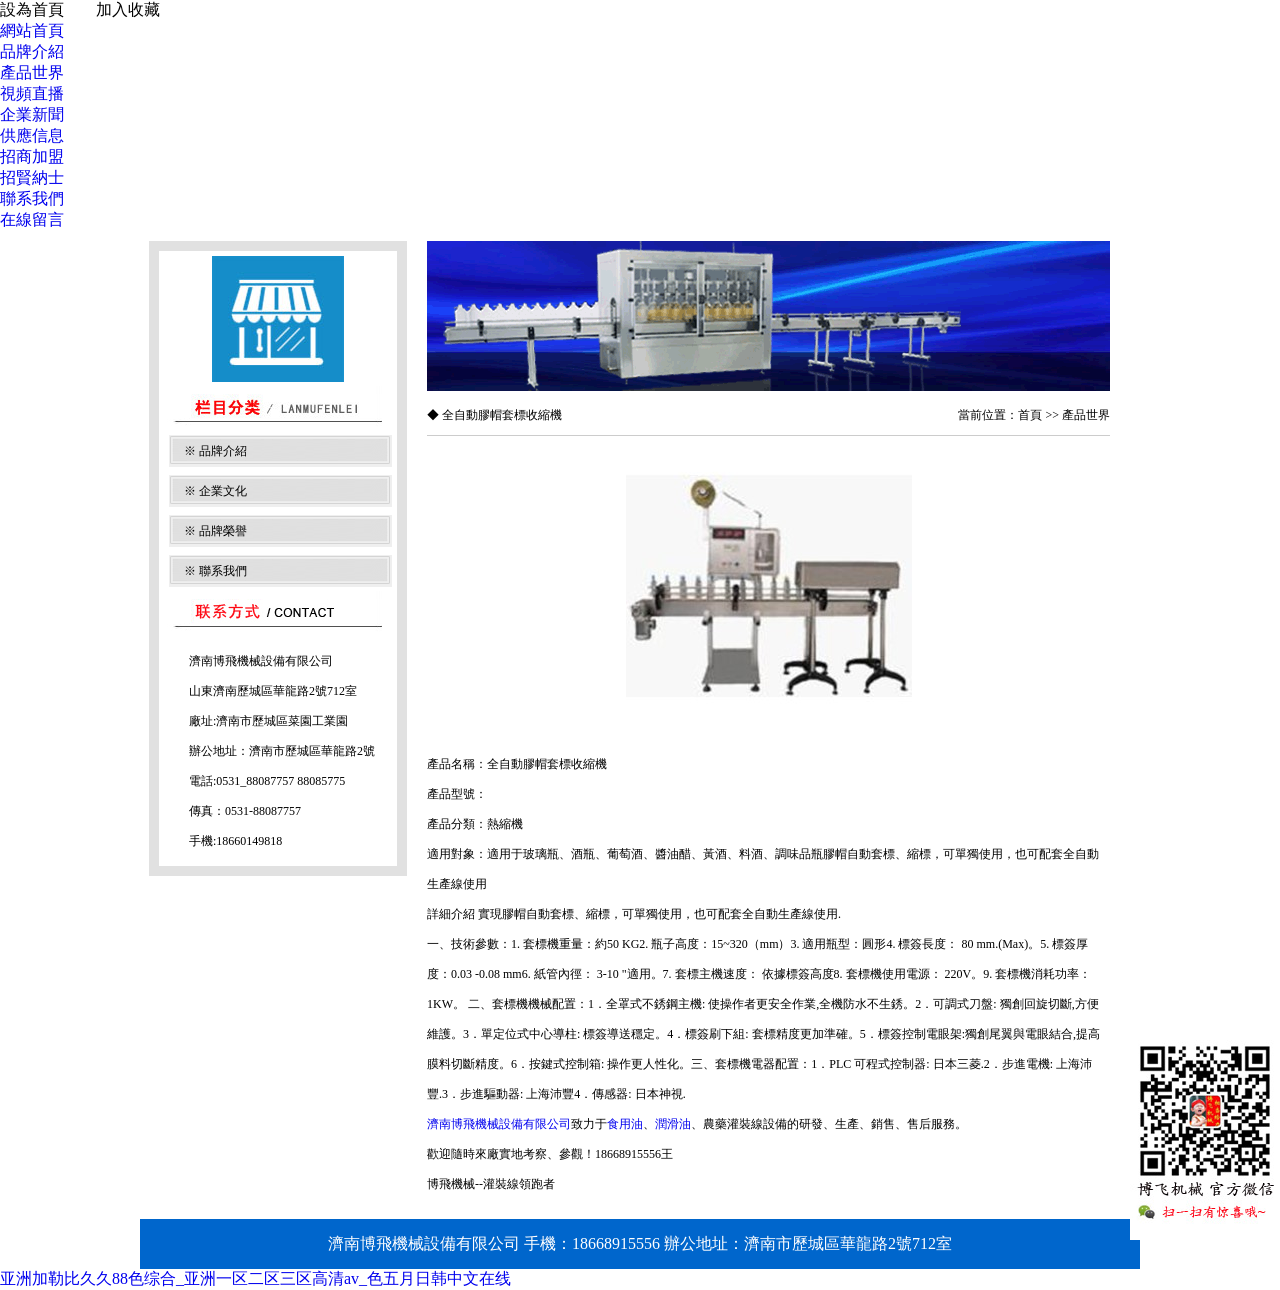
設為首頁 (32, 9)
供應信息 (32, 135)
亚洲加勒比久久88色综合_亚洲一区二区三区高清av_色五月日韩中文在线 (255, 1278)
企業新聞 (32, 114)
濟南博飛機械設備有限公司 (499, 1124)
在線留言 (32, 219)
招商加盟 (32, 156)
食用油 (625, 1124)
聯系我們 (32, 198)
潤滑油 (673, 1124)
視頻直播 (32, 93)
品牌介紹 (32, 51)
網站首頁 (32, 30)
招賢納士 (32, 177)
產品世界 (32, 72)
